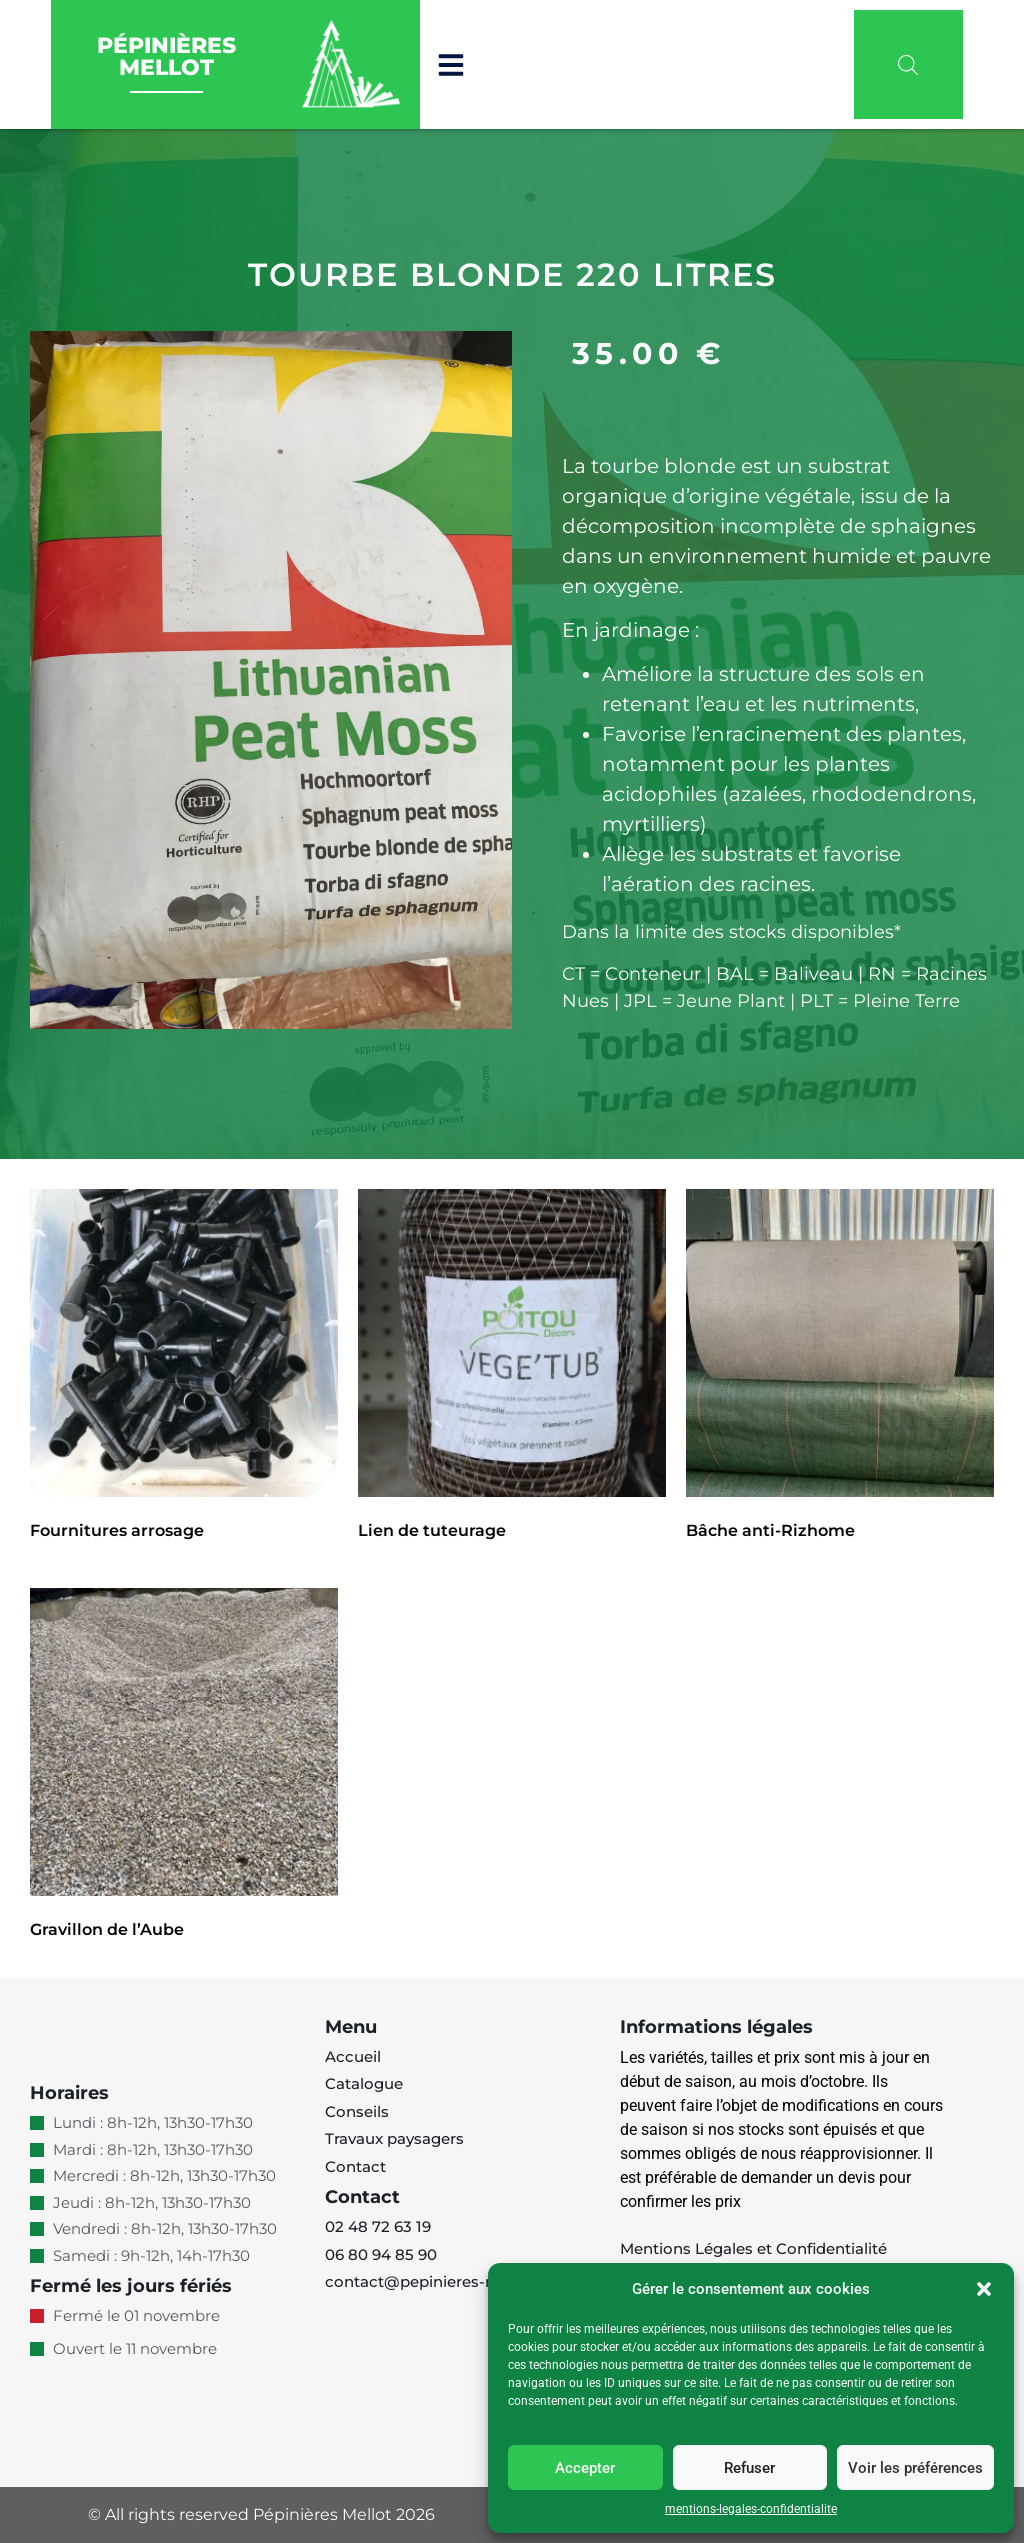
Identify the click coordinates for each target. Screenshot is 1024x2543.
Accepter (585, 2468)
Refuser (749, 2468)
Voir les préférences (915, 2468)
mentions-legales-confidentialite (751, 2509)
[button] (984, 2289)
